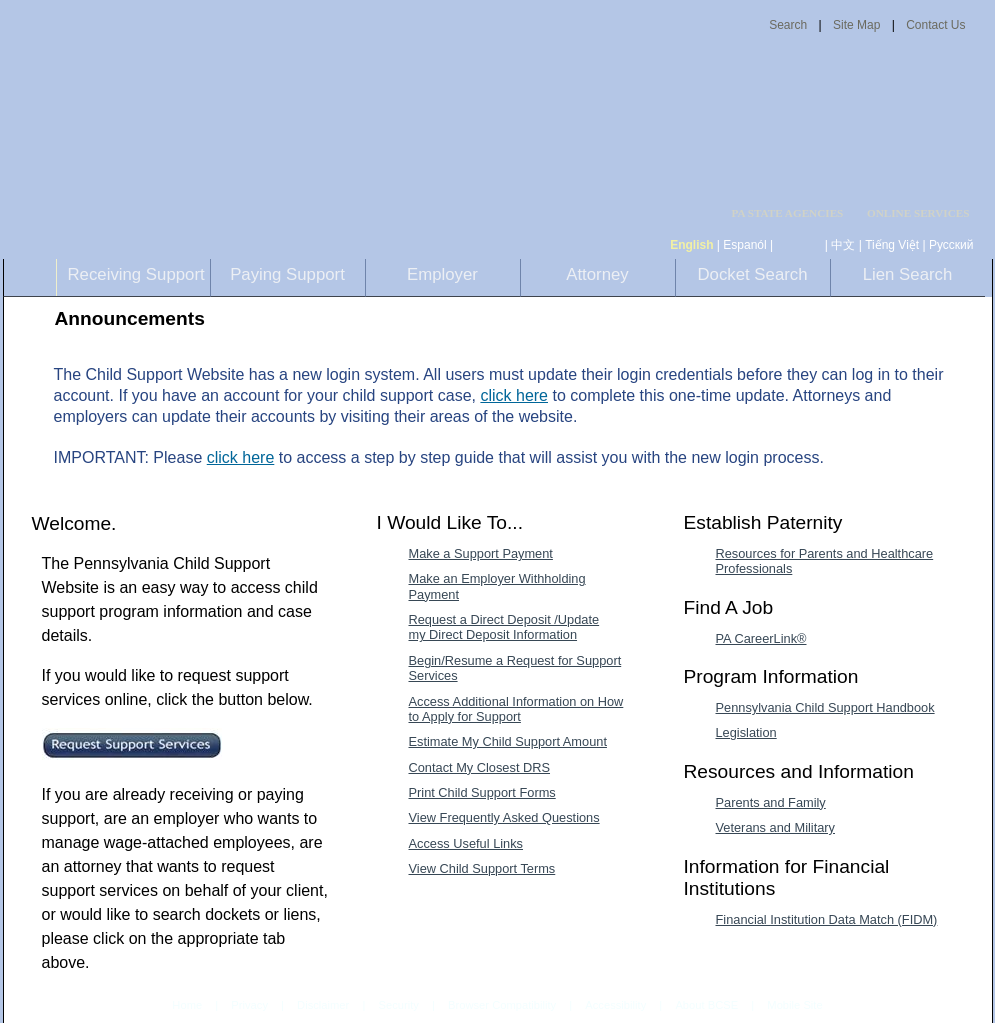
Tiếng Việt (892, 245)
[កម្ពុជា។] (799, 245)
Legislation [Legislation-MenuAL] (746, 732)
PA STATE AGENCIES (787, 213)
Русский (951, 245)
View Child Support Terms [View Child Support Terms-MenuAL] (482, 868)
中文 (843, 245)
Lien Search (908, 274)
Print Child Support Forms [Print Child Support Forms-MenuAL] (482, 792)
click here (514, 395)
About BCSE (706, 1005)
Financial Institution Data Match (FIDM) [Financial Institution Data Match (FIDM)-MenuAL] (827, 919)
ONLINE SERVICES (918, 213)
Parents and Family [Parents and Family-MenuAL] (771, 802)
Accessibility (615, 1005)
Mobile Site (794, 1005)
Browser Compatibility (502, 1005)
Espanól (744, 245)
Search (788, 25)
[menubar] (794, 213)
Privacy (249, 1005)
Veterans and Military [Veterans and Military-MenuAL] (776, 827)
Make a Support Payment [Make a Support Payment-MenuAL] (481, 553)
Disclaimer (323, 1005)
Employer (442, 274)
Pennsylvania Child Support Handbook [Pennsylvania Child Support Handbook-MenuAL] (825, 707)
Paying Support (287, 274)
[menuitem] (794, 213)
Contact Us (935, 25)
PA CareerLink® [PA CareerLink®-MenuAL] (761, 638)
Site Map (856, 25)
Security (398, 1005)
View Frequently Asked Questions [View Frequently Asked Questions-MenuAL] (504, 817)
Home (187, 1005)
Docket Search (752, 274)
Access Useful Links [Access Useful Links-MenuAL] (466, 843)
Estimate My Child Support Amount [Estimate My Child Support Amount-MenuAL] (508, 741)
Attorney (597, 274)
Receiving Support (136, 274)
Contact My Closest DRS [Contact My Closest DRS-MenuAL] (480, 767)
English (691, 245)
